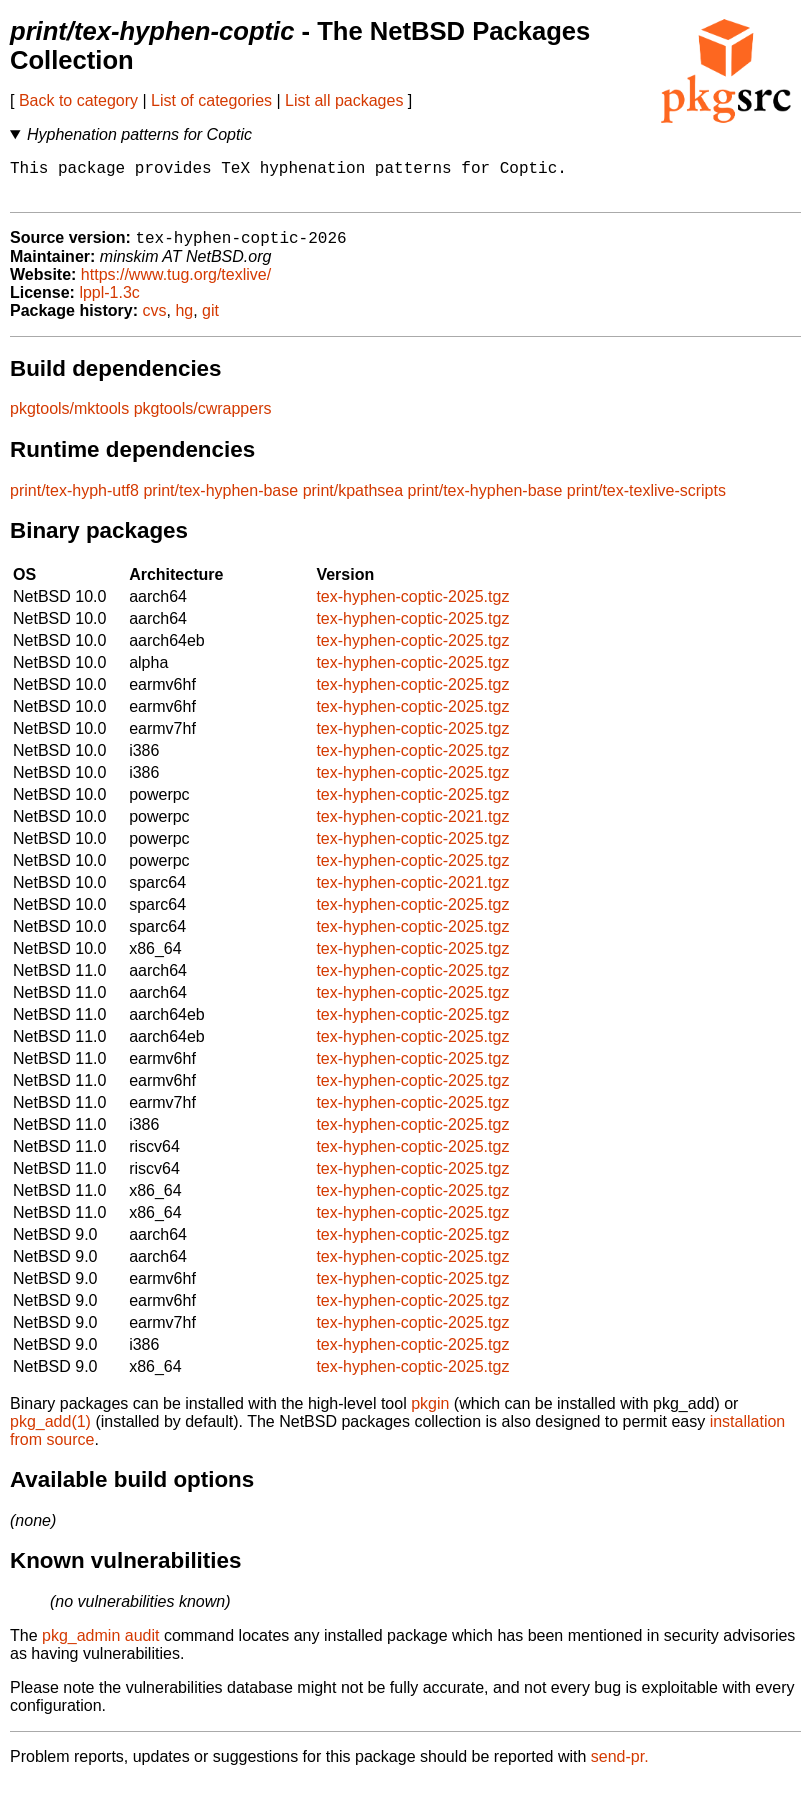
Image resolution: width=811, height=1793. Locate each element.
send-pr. (620, 1767)
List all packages (344, 100)
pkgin (430, 1414)
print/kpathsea (353, 501)
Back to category (78, 100)
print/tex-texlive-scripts (646, 501)
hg (184, 321)
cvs (155, 321)
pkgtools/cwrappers (203, 419)
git (210, 321)
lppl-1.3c (109, 303)
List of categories (211, 100)
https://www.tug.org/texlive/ (176, 285)
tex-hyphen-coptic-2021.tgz (412, 827)
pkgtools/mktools (69, 419)
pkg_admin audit (100, 1646)
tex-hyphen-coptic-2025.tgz (412, 607)
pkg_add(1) (50, 1432)
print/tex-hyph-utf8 (74, 501)
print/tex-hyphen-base (220, 501)
